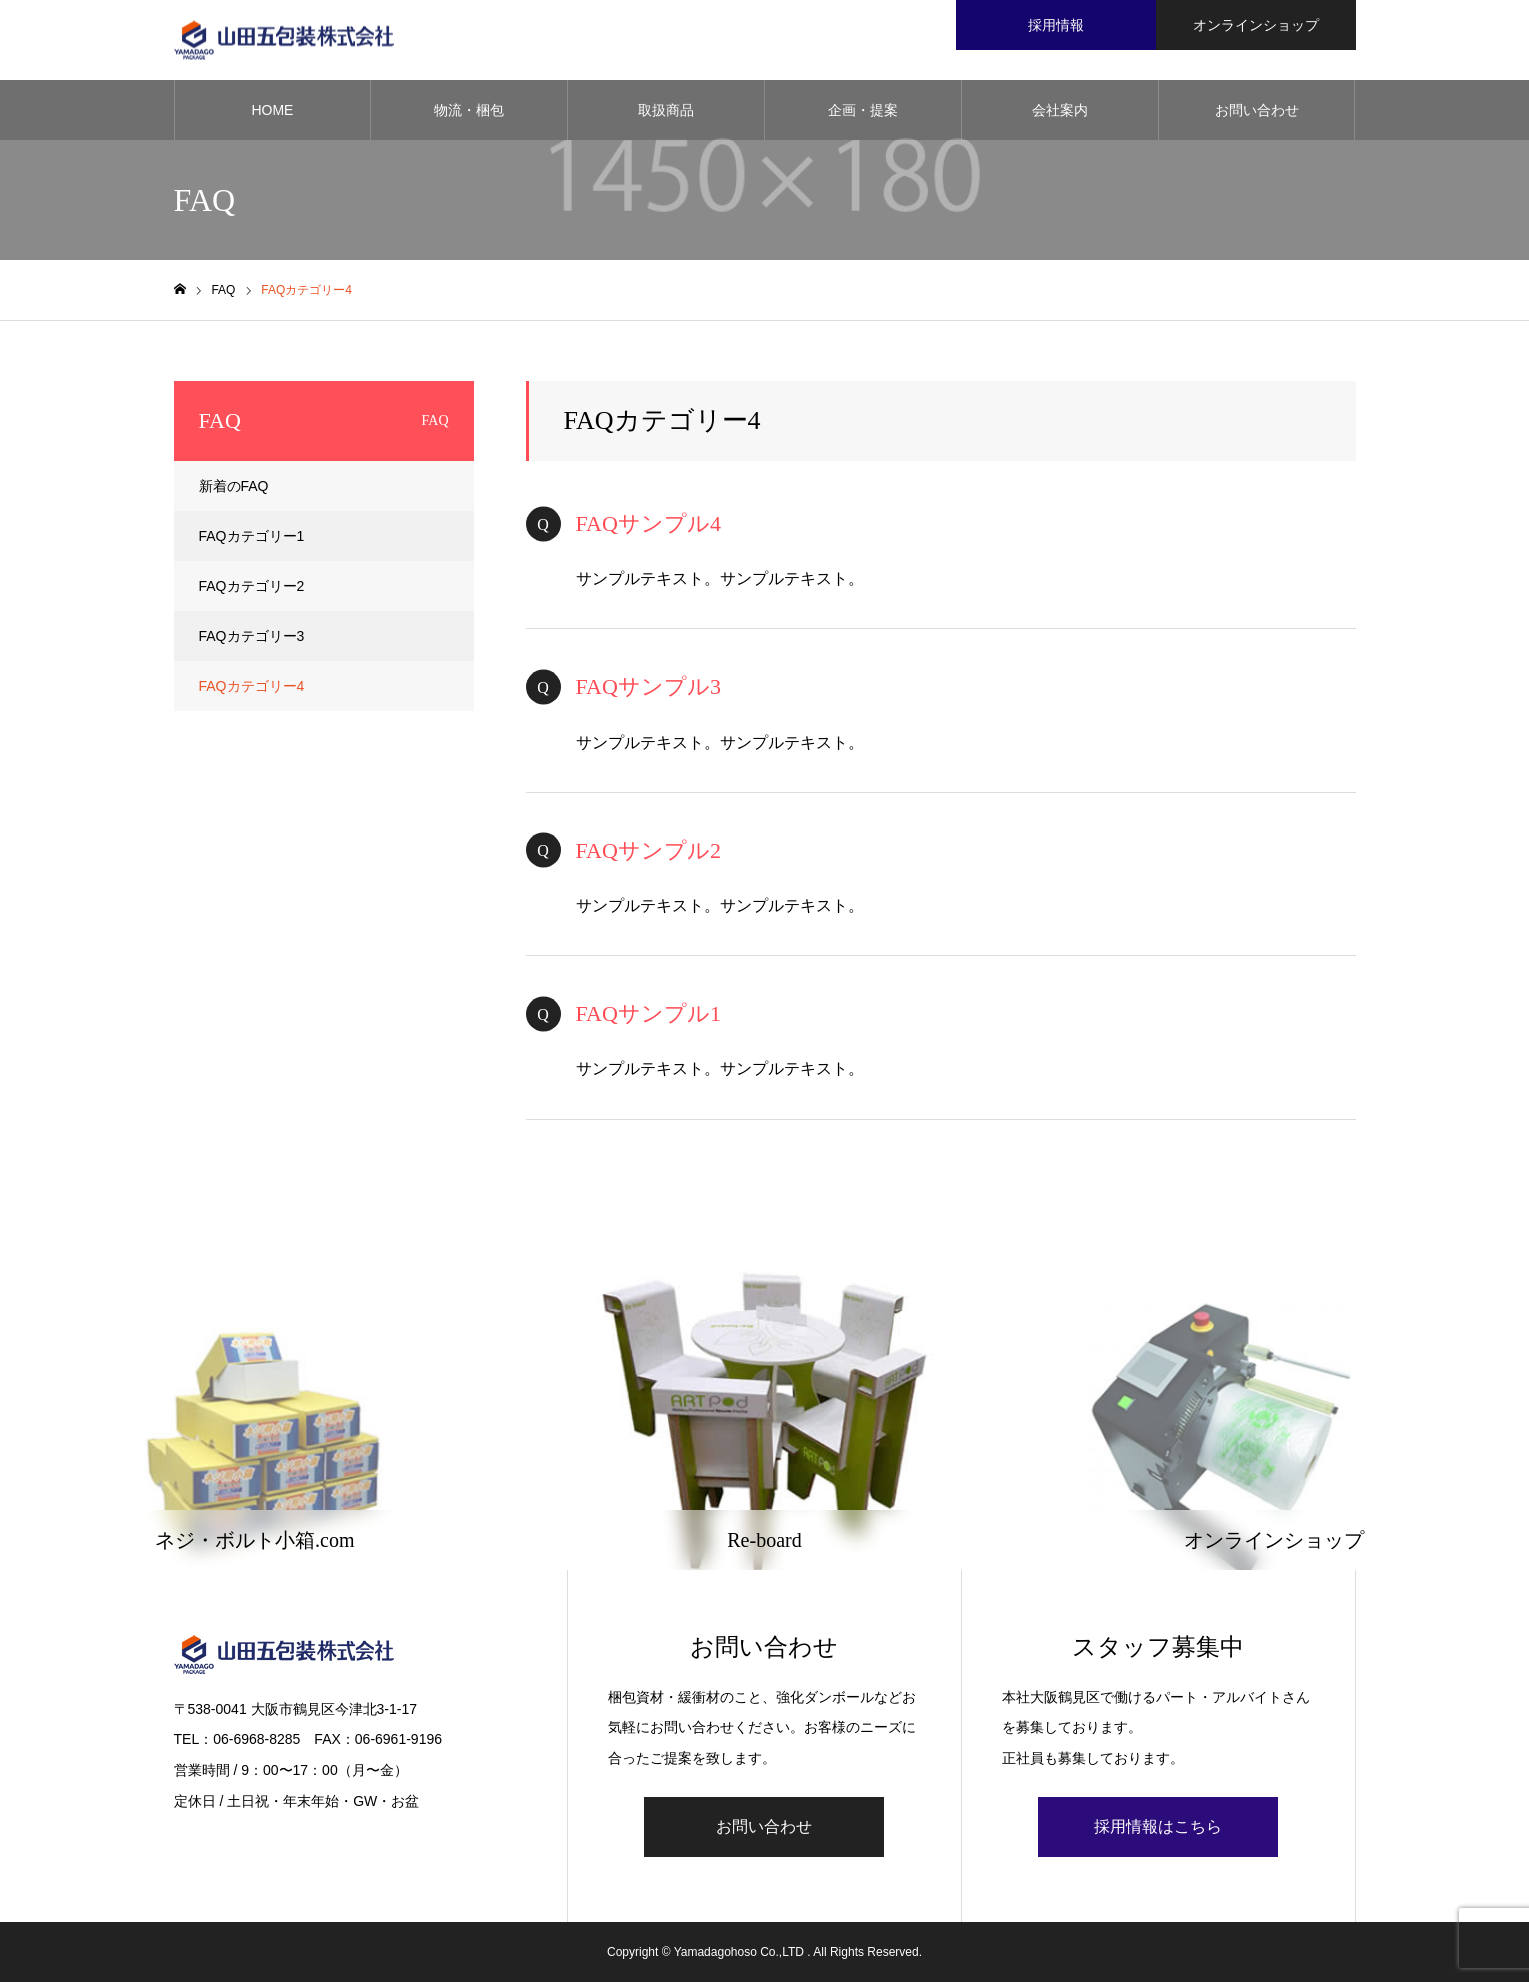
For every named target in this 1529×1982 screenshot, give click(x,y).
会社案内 (1060, 110)
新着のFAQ (234, 486)
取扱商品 (666, 110)
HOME (272, 110)
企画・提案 (863, 110)
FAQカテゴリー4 (252, 686)
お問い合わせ (1257, 110)
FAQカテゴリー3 (252, 636)
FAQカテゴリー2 (252, 586)
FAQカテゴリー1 (252, 536)
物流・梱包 (469, 110)
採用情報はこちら (1158, 1826)
